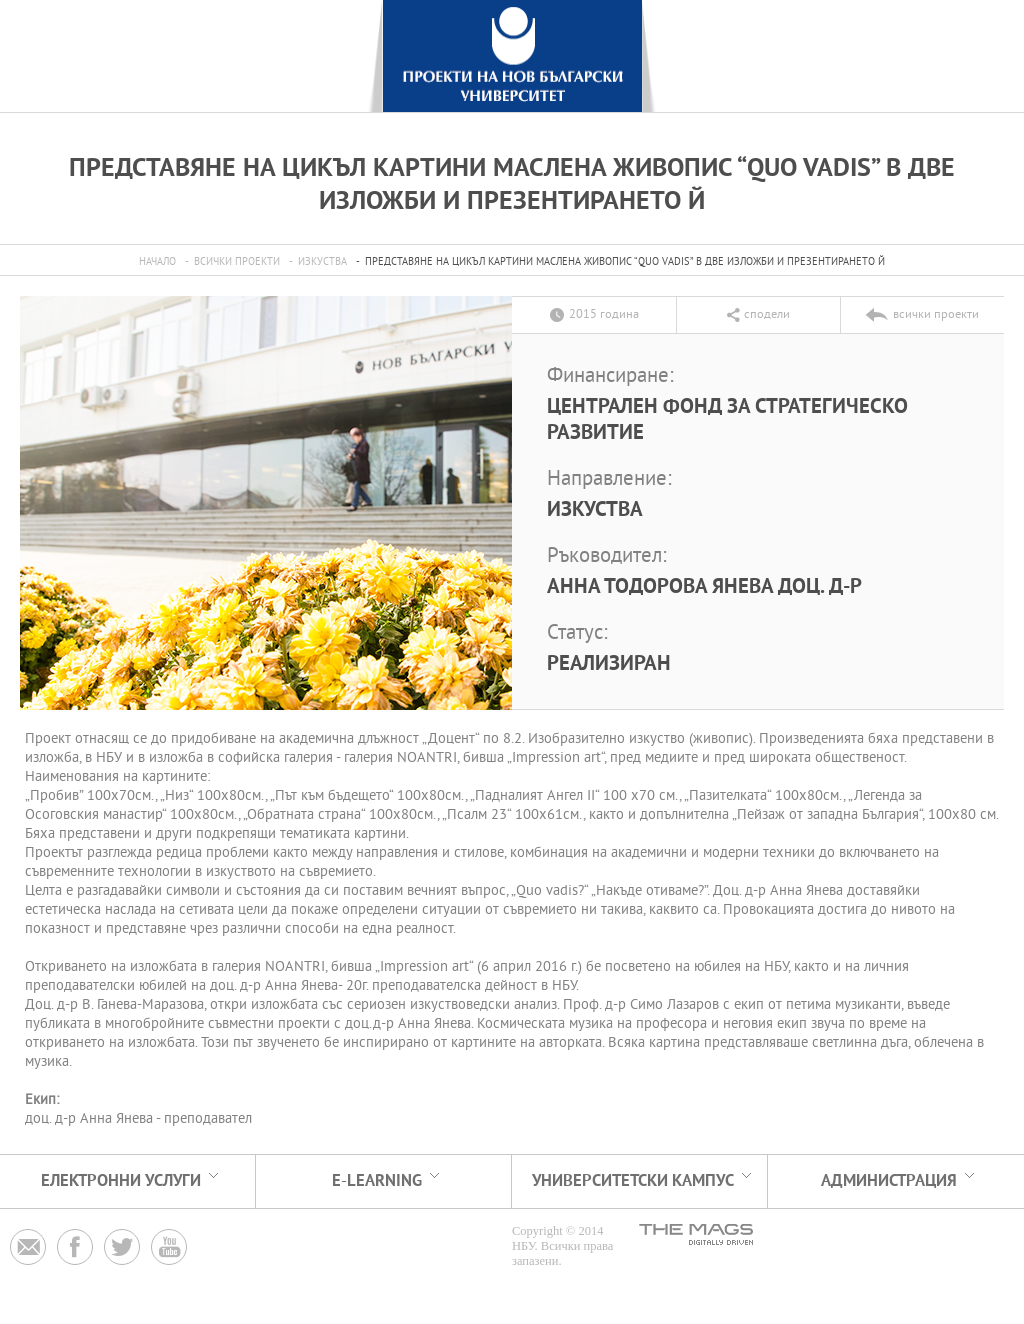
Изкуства (322, 262)
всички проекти (237, 262)
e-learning (377, 1181)
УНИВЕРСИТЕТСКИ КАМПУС (633, 1181)
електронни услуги (121, 1181)
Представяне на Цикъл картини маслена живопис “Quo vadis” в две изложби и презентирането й (625, 262)
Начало (157, 262)
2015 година (604, 315)
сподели (767, 315)
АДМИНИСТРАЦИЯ (889, 1181)
